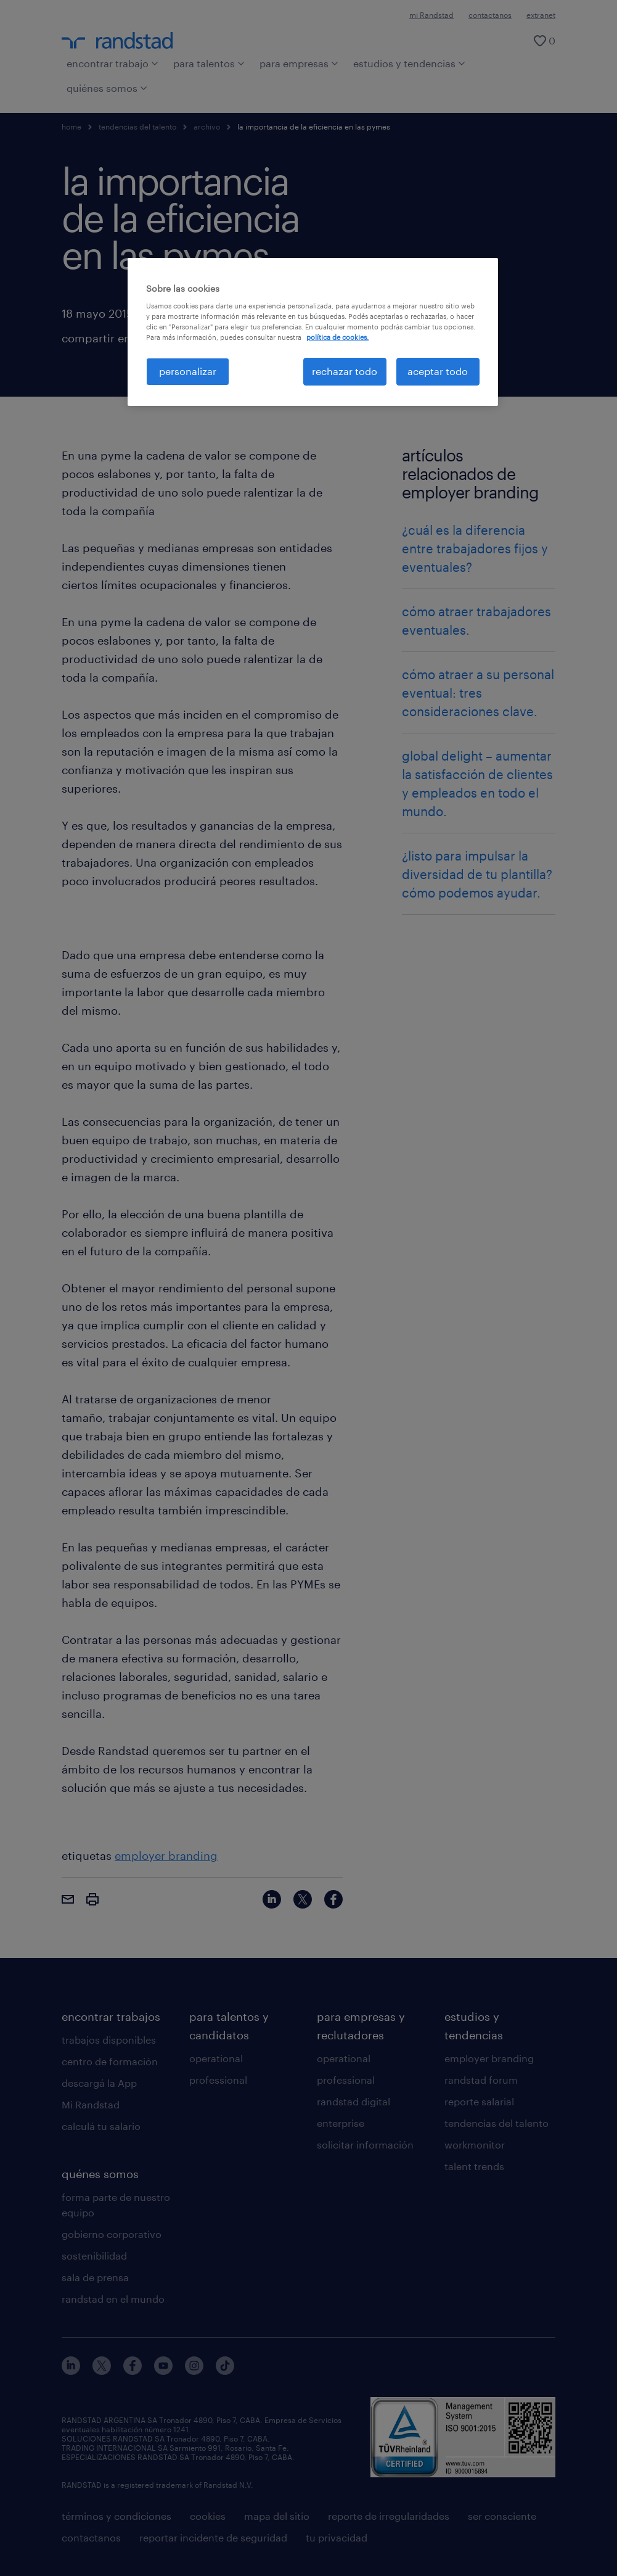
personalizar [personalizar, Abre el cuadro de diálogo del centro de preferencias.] (187, 371)
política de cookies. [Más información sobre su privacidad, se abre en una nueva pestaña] (337, 337)
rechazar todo (344, 371)
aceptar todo (437, 371)
